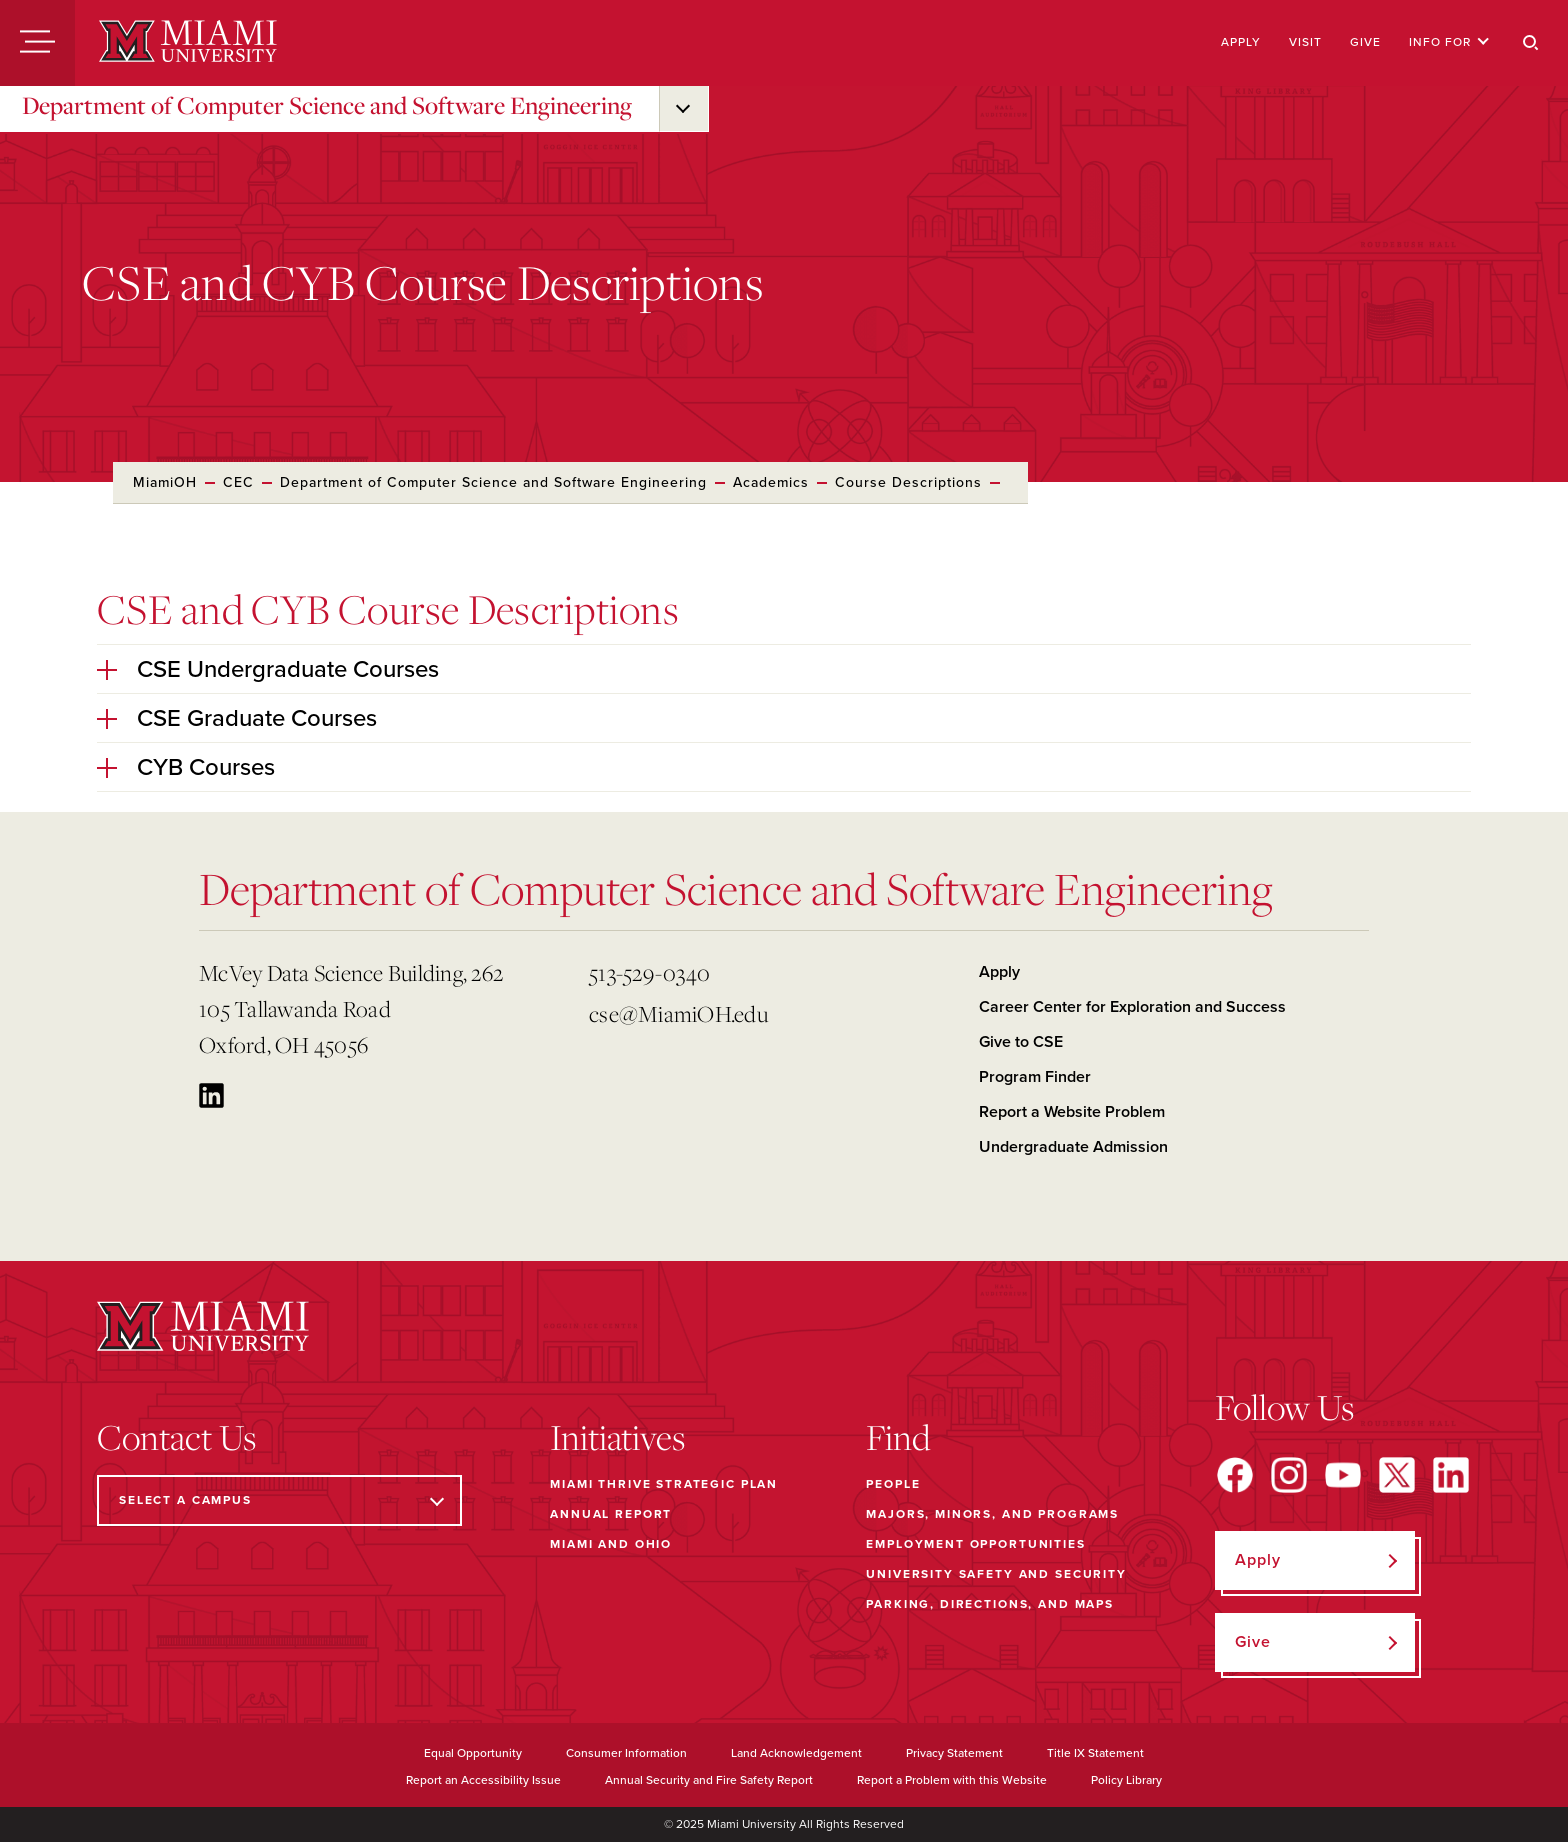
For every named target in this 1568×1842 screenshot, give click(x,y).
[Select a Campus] (279, 1500)
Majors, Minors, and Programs (992, 1514)
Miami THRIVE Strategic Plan (664, 1484)
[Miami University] (188, 43)
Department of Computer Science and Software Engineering (327, 105)
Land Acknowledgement (796, 1753)
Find (898, 1437)
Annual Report (611, 1514)
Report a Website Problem (1072, 1112)
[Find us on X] (1397, 1475)
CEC (238, 482)
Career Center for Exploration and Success (1132, 1007)
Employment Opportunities (975, 1544)
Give (1365, 42)
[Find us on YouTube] (1343, 1475)
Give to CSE (1021, 1042)
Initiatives (617, 1437)
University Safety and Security (996, 1574)
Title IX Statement (1095, 1753)
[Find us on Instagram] (1289, 1475)
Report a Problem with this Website (952, 1780)
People (893, 1484)
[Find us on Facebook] (1235, 1475)
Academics (771, 482)
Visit (1305, 42)
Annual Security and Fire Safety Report (709, 1780)
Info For (1449, 42)
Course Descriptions (908, 482)
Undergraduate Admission (1073, 1147)
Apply (1241, 42)
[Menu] (37, 43)
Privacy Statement (954, 1753)
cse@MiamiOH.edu (678, 1013)
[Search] (1531, 43)
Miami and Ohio (611, 1544)
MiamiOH (165, 482)
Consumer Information (626, 1753)
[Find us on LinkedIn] (1451, 1475)
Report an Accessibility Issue (483, 1780)
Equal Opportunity (473, 1753)
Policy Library (1126, 1780)
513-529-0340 (649, 972)
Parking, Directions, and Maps (990, 1604)
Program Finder (1035, 1077)
